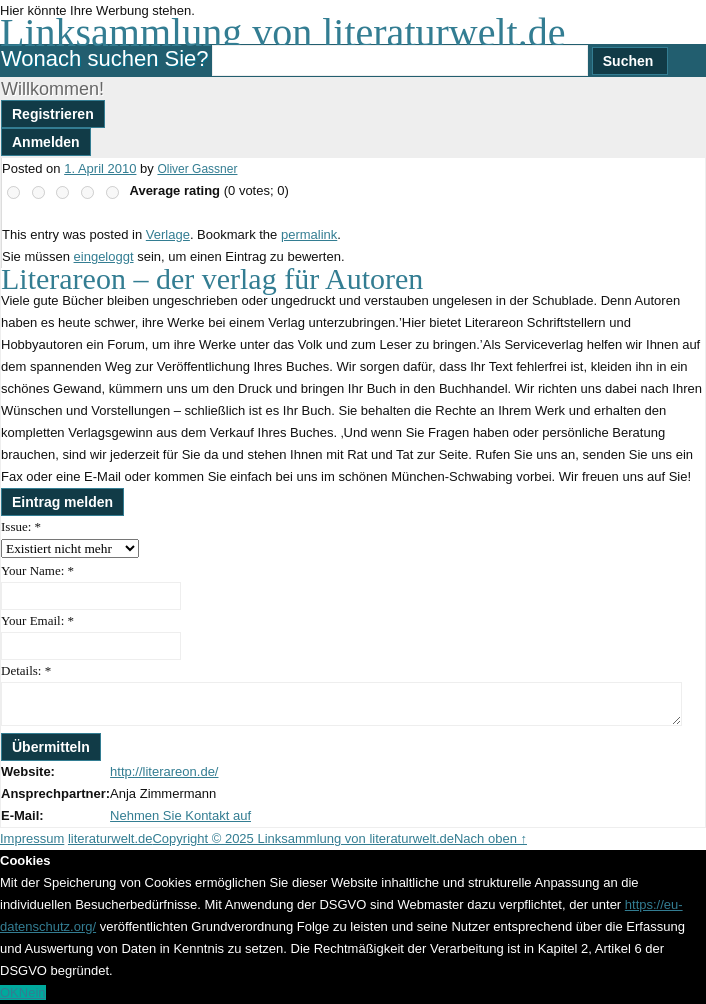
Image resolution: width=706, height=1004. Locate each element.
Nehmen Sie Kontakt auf (180, 815)
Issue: (21, 526)
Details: (26, 670)
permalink (309, 234)
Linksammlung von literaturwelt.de (282, 32)
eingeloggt (104, 256)
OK (9, 992)
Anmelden (46, 142)
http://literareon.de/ (164, 771)
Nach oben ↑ (490, 838)
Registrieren (53, 114)
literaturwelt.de (110, 838)
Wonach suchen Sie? (105, 58)
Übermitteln (51, 747)
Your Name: (37, 570)
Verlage (168, 234)
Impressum (32, 838)
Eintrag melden (62, 502)
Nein (32, 992)
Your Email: (37, 620)
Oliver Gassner (197, 169)
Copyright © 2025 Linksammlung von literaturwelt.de (303, 838)
